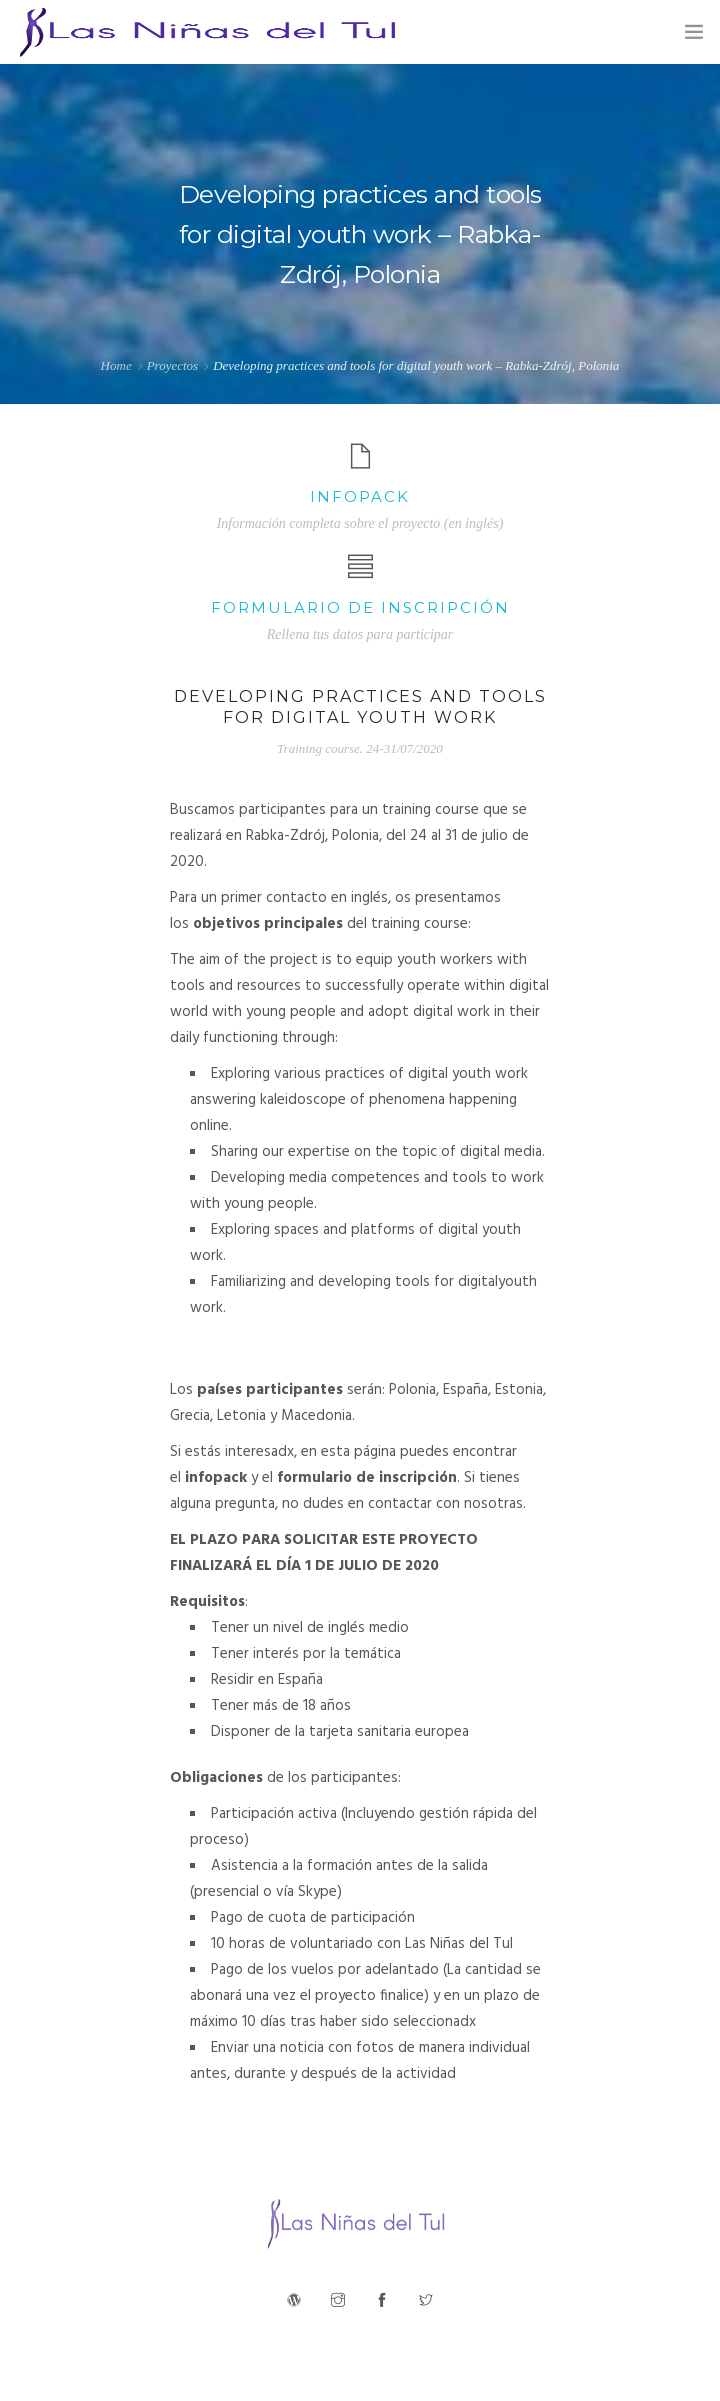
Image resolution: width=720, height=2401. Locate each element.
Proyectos (173, 365)
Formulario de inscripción (360, 607)
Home (116, 365)
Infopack (360, 496)
